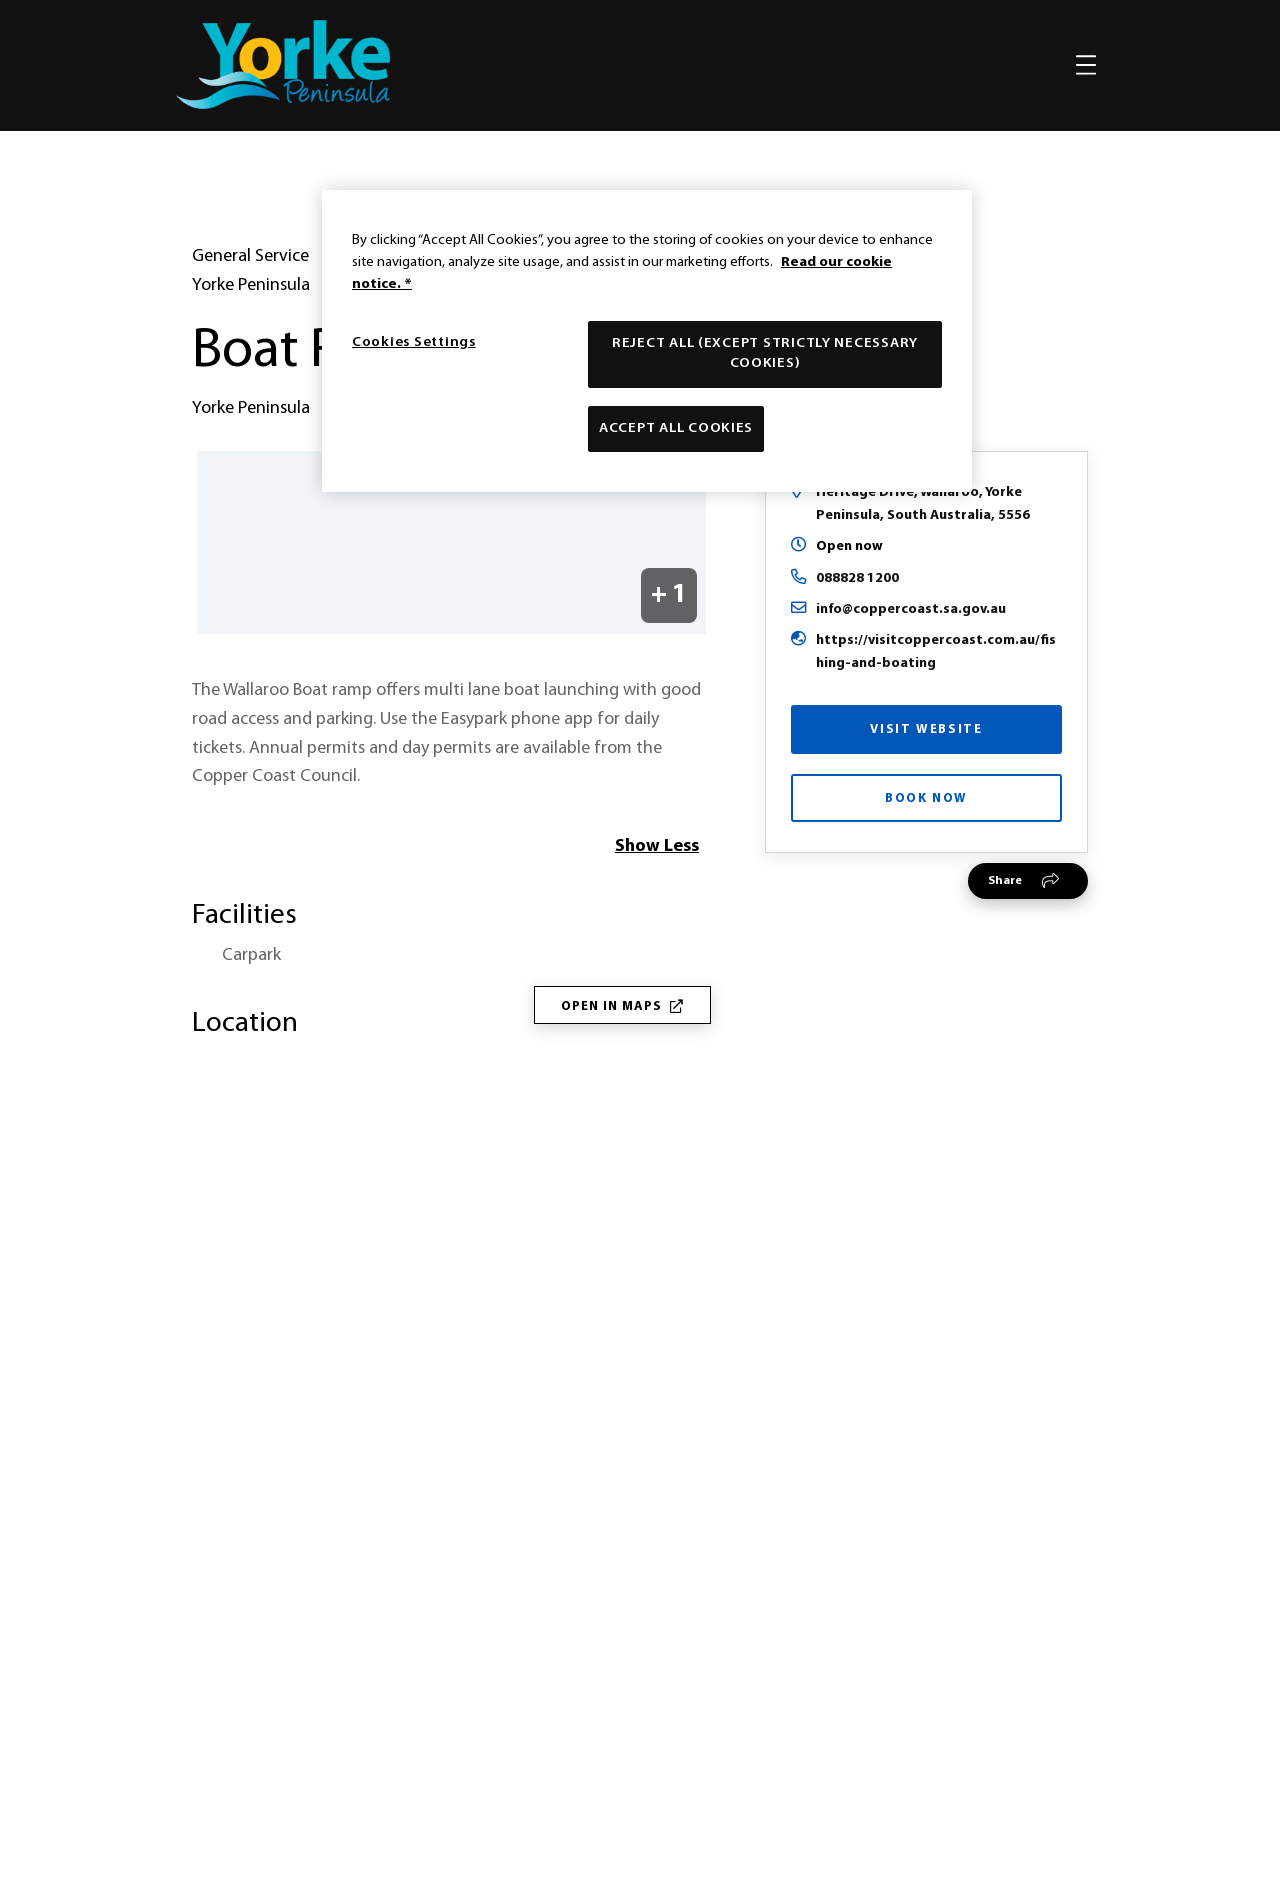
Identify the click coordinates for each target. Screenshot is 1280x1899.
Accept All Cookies (676, 428)
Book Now (926, 838)
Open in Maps (622, 1046)
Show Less (657, 886)
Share (1005, 921)
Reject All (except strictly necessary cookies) (765, 353)
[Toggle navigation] (1086, 65)
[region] (647, 341)
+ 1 (669, 635)
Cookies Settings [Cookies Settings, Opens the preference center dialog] (414, 342)
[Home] (640, 1561)
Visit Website (926, 769)
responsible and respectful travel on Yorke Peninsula (742, 1391)
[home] (283, 64)
